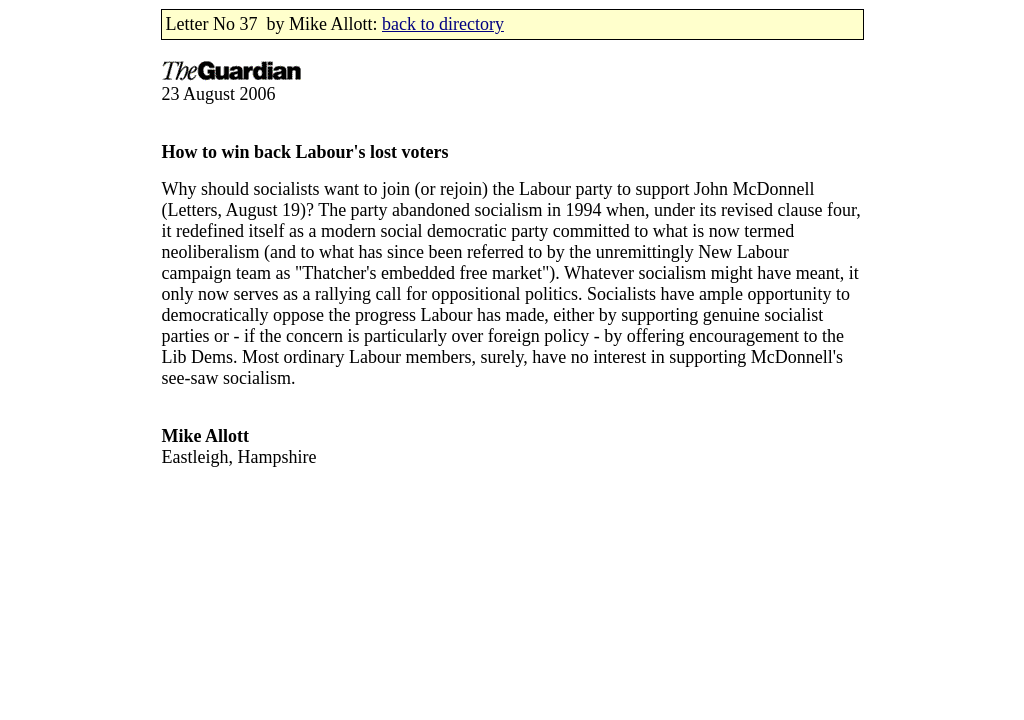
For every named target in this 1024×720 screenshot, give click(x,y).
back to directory (443, 24)
